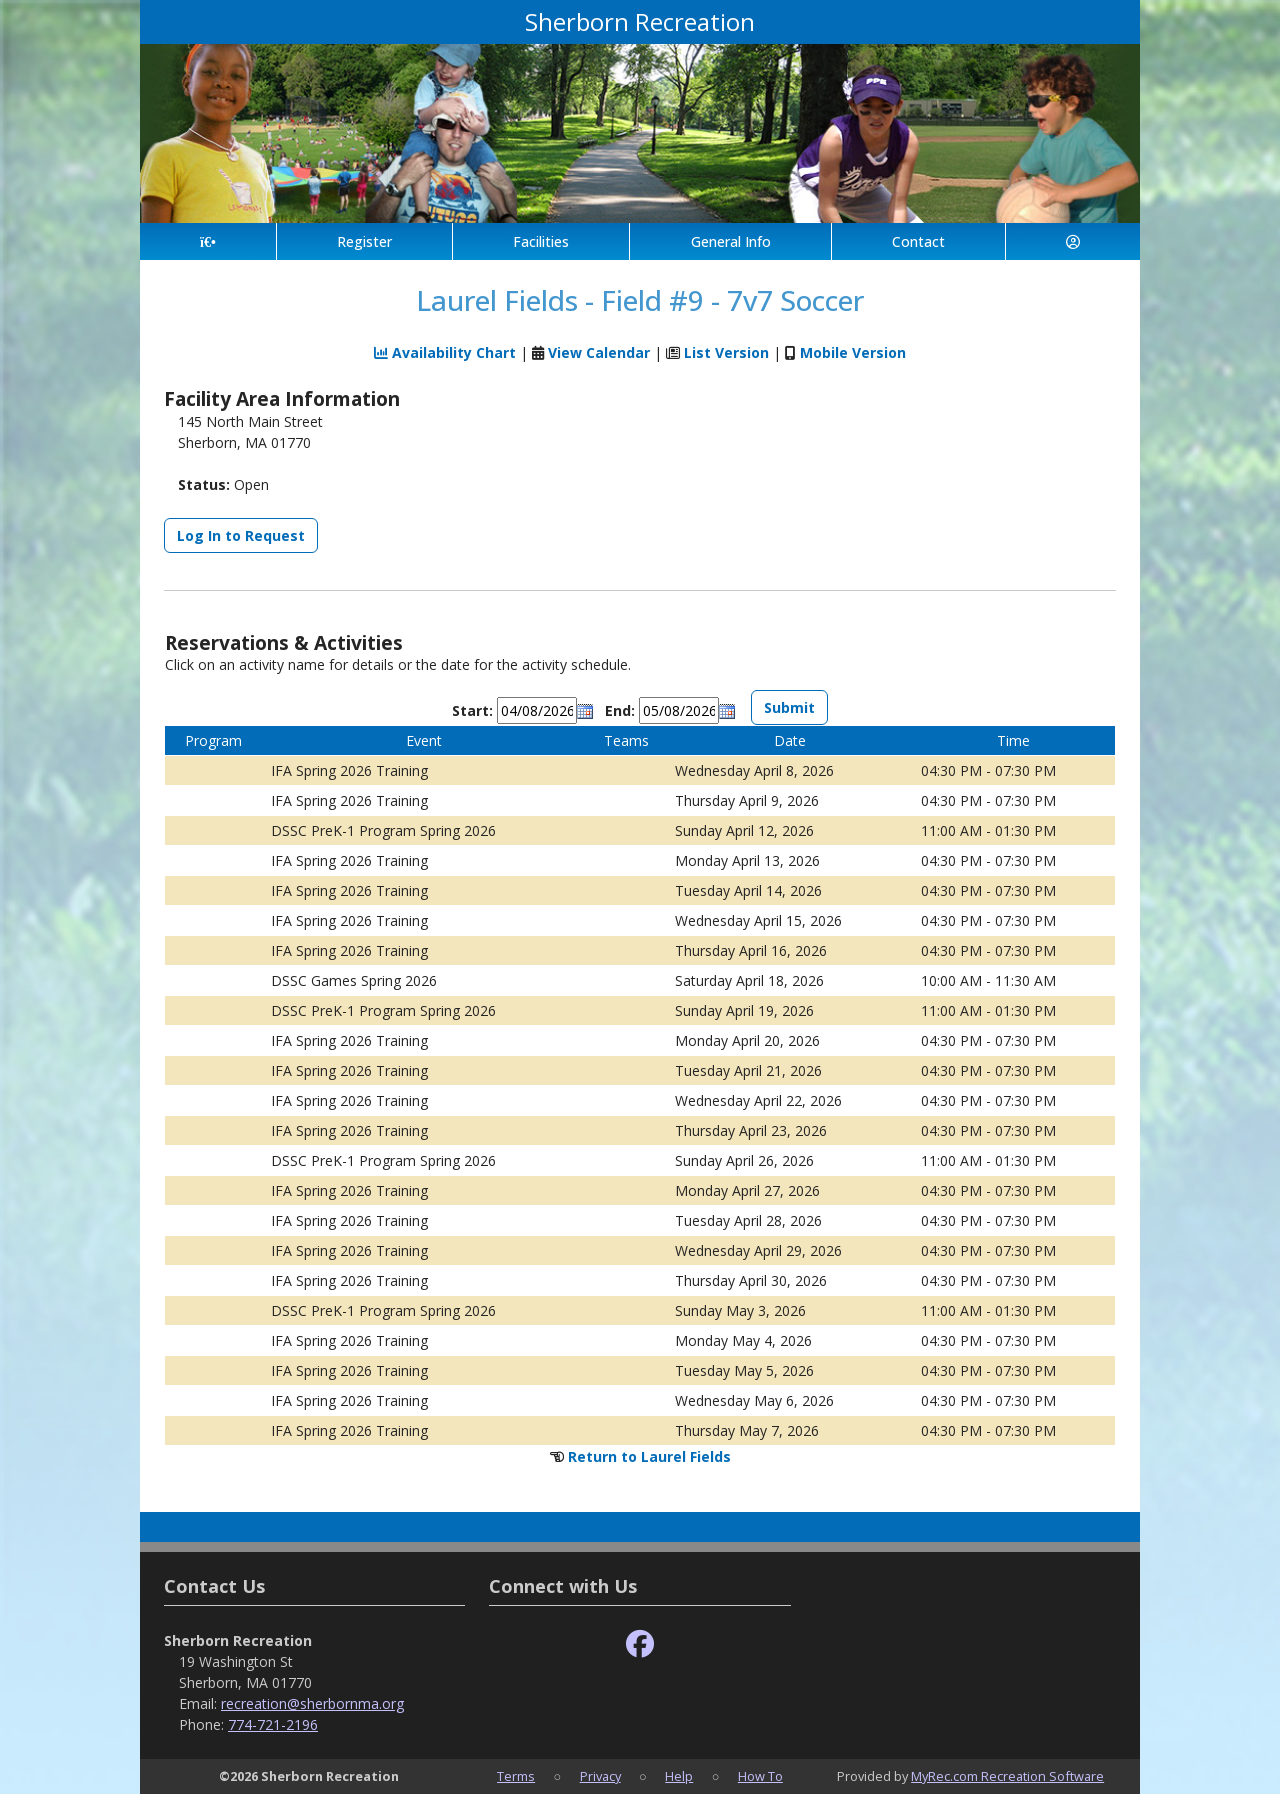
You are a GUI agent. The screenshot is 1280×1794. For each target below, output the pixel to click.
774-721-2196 (273, 1724)
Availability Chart (445, 352)
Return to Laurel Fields (649, 1456)
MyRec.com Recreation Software (1007, 1776)
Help (679, 1776)
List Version (726, 352)
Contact (918, 241)
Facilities (541, 241)
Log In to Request (241, 535)
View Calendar (599, 352)
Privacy (600, 1776)
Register (364, 241)
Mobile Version (853, 352)
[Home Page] (208, 241)
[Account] (1073, 241)
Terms (516, 1776)
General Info (731, 241)
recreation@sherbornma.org (312, 1703)
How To (760, 1776)
